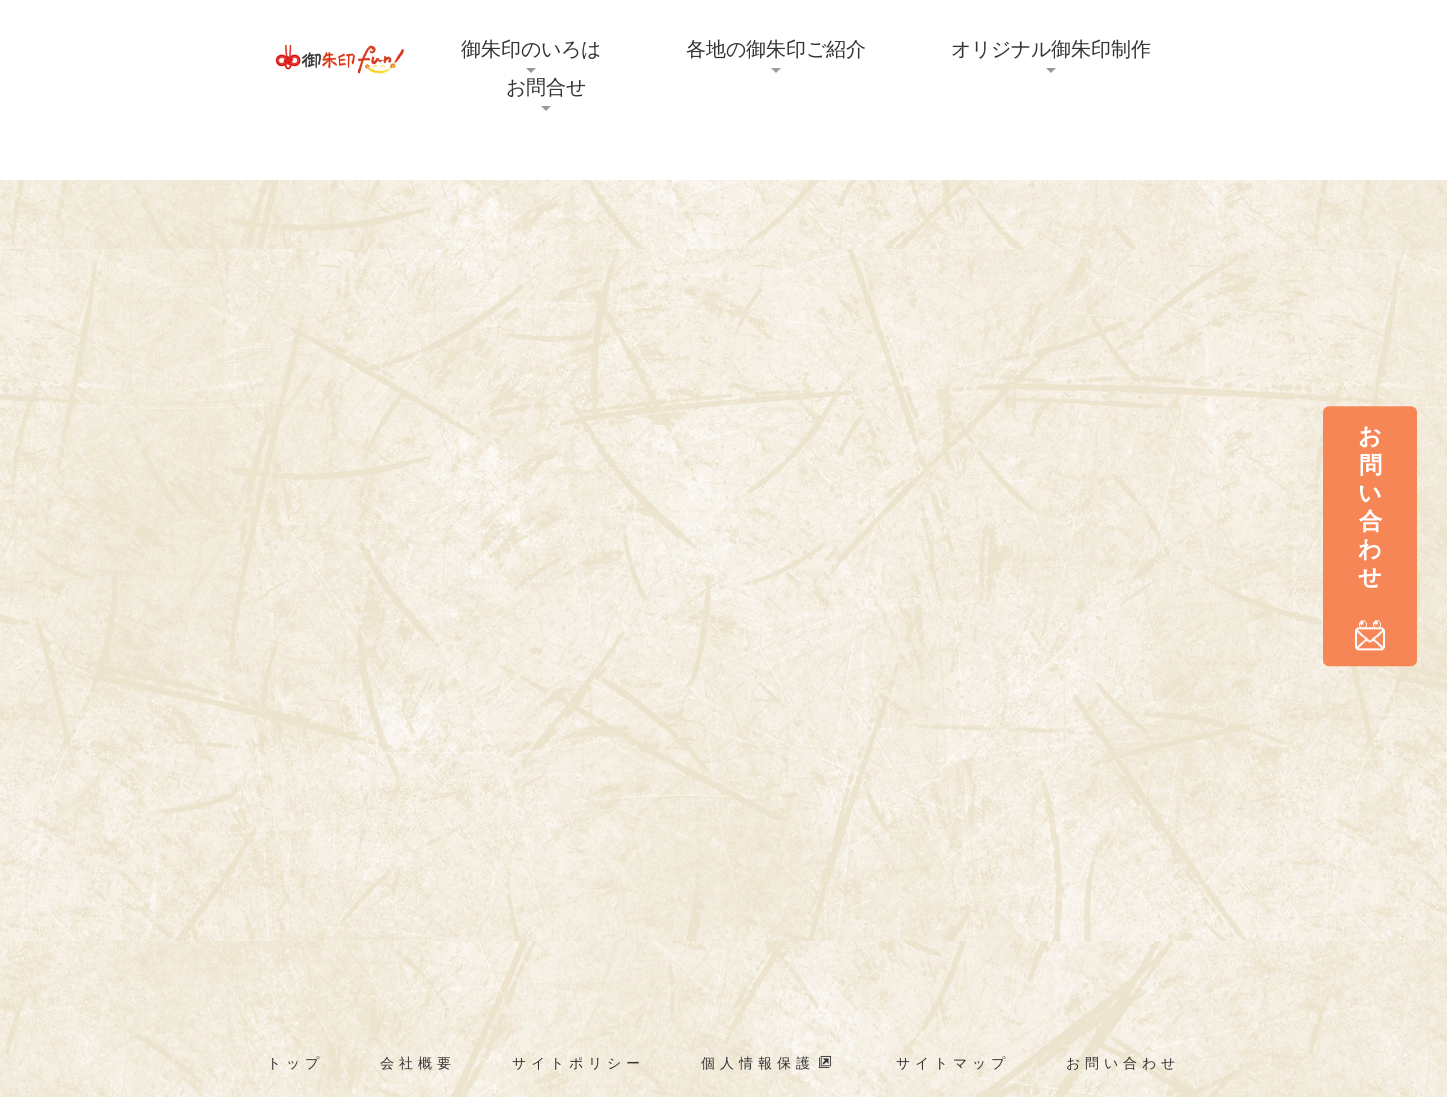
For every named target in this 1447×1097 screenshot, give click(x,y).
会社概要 (418, 1063)
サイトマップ (953, 1063)
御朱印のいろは (531, 49)
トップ (295, 1063)
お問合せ (546, 87)
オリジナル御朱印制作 (1051, 49)
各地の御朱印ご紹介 (776, 49)
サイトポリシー (578, 1063)
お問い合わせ (1123, 1063)
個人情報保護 (769, 1063)
